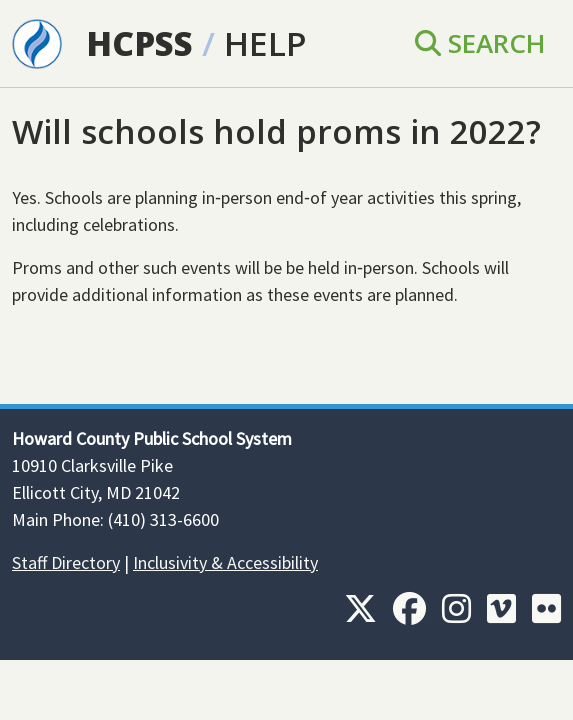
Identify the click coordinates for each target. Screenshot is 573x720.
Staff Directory (66, 562)
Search (480, 43)
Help (265, 43)
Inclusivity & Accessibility (225, 562)
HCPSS (139, 43)
